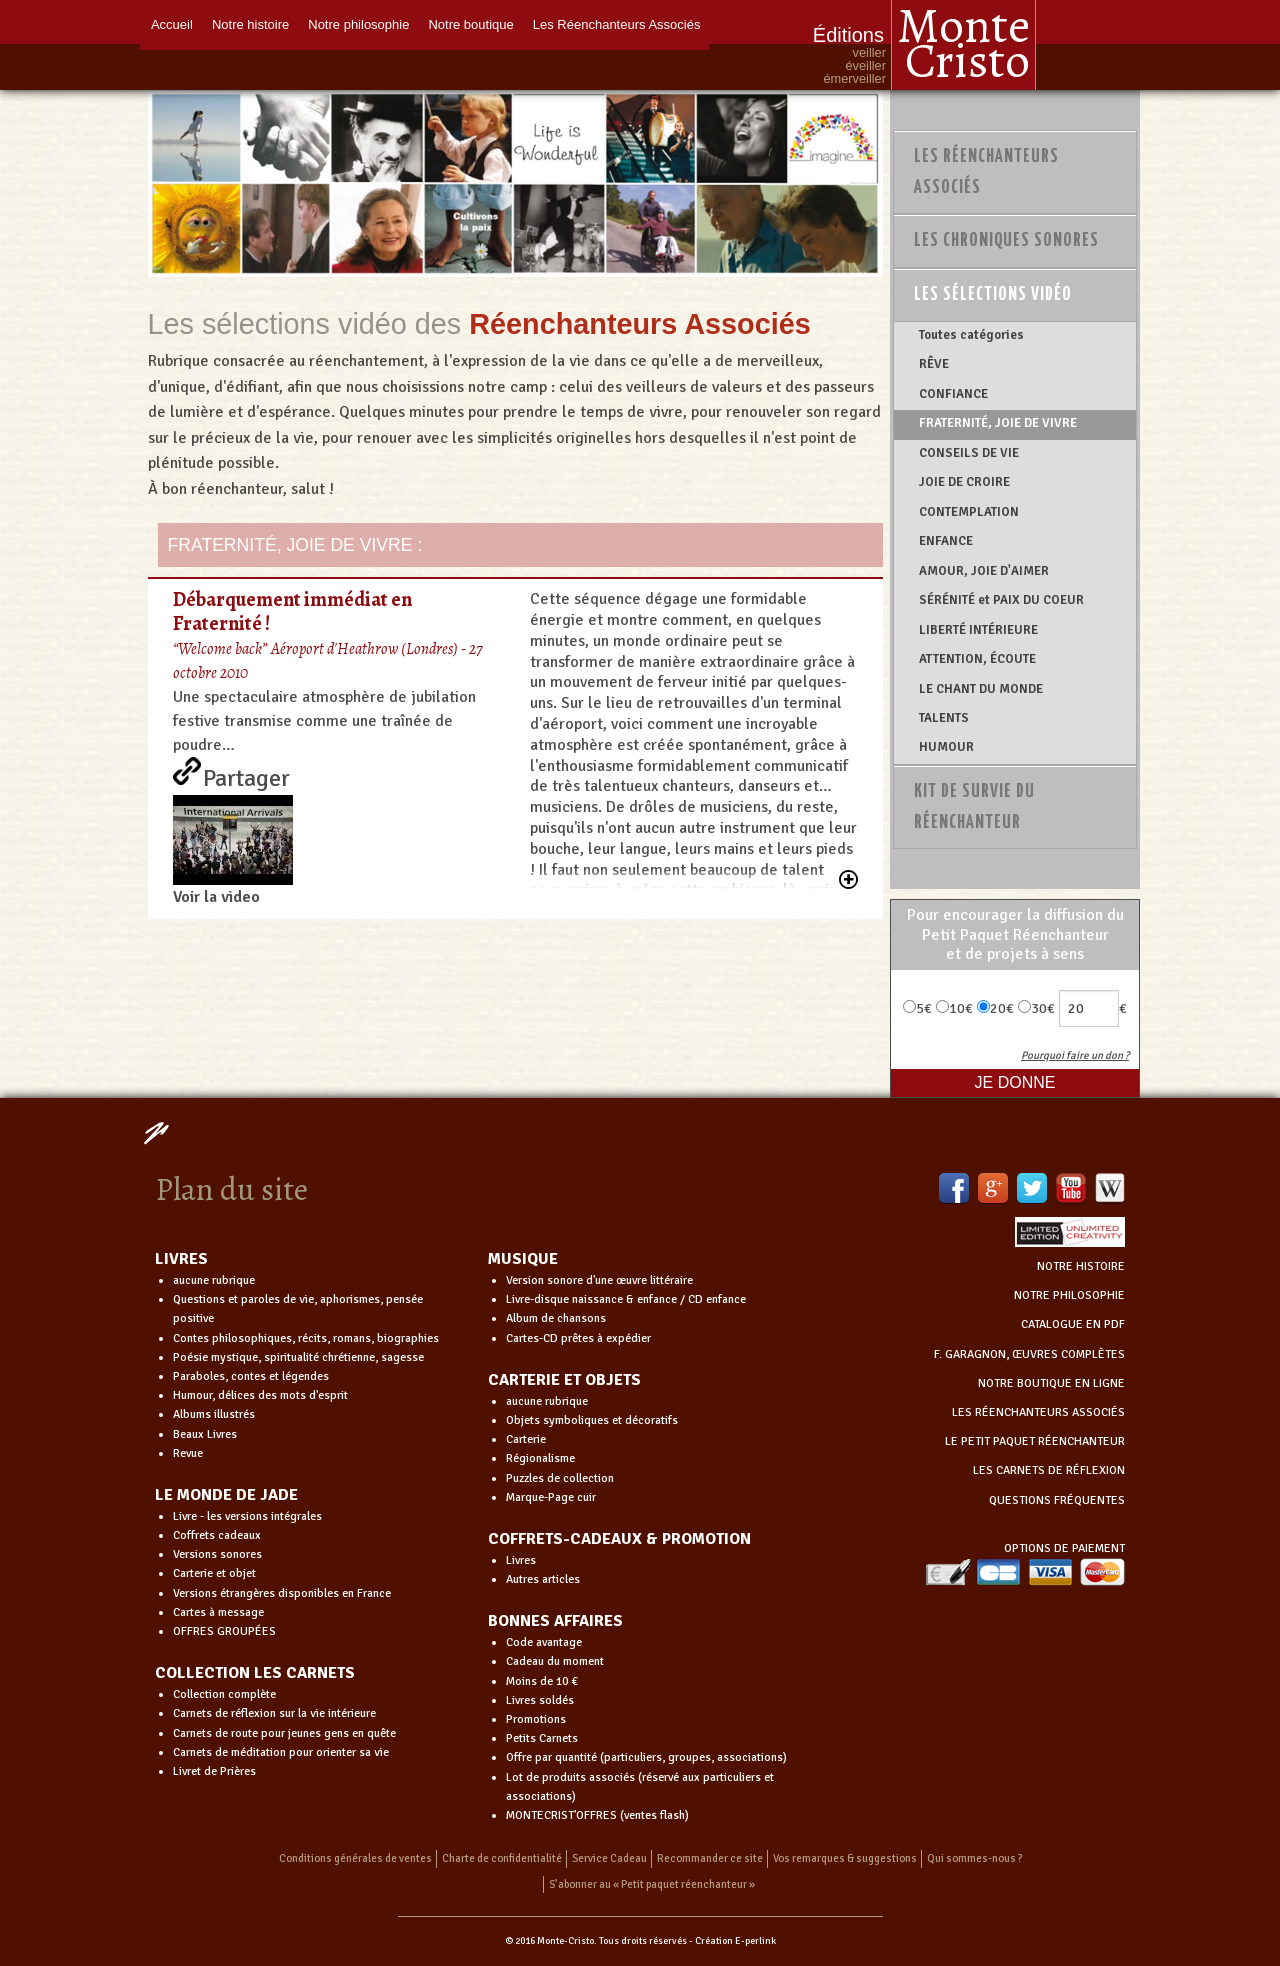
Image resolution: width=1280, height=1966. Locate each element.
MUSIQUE (523, 1259)
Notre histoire (250, 22)
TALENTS (944, 718)
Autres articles (543, 1579)
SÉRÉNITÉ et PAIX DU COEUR (1001, 600)
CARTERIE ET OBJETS (564, 1380)
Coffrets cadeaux (217, 1535)
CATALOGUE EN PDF (1073, 1324)
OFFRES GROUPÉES (224, 1631)
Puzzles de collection (560, 1478)
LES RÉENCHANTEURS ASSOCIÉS (1038, 1412)
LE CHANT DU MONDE (981, 689)
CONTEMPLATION (969, 512)
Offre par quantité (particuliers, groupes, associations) (646, 1757)
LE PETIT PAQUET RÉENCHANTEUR (1035, 1441)
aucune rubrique (214, 1280)
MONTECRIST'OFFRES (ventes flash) (597, 1815)
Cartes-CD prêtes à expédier (578, 1338)
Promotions (536, 1719)
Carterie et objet (214, 1573)
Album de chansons (556, 1318)
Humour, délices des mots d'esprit (260, 1395)
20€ (995, 1008)
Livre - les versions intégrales (247, 1516)
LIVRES (181, 1259)
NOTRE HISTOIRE (1081, 1266)
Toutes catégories (971, 335)
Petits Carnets (542, 1738)
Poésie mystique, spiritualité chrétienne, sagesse (298, 1357)
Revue (188, 1453)
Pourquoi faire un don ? (1075, 1055)
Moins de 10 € (542, 1681)
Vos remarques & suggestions (845, 1858)
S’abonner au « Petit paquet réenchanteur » (652, 1884)
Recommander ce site (710, 1858)
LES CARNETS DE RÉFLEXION (1049, 1470)
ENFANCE (946, 541)
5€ (917, 1008)
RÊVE (934, 364)
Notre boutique (472, 22)
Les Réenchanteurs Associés (620, 22)
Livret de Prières (214, 1771)
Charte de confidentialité (502, 1858)
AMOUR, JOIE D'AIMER (984, 571)
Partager (246, 774)
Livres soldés (540, 1700)
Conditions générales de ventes (355, 1858)
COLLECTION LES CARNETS (255, 1673)
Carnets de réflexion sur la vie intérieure (274, 1713)
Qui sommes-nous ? (975, 1858)
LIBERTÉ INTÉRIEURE (978, 630)
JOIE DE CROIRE (964, 482)
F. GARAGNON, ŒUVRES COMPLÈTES (1029, 1354)
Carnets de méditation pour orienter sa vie (281, 1752)
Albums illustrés (214, 1414)
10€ (954, 1008)
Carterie (526, 1439)
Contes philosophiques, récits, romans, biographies (306, 1338)
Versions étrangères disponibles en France (282, 1593)
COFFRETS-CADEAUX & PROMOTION (619, 1539)
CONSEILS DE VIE (969, 453)
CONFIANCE (953, 394)
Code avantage (544, 1642)
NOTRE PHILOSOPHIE (1069, 1295)
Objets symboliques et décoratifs (592, 1420)
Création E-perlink (735, 1941)
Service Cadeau (609, 1858)
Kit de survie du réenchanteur (974, 807)
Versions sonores (217, 1554)
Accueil (171, 22)
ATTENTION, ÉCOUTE (977, 659)
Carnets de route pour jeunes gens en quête (284, 1733)
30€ (1036, 1008)
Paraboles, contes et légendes (251, 1376)
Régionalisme (540, 1458)
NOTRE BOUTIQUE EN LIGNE (1051, 1383)
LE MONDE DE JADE (226, 1495)
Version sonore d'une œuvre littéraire (599, 1280)
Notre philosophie (359, 22)
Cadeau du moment (555, 1661)
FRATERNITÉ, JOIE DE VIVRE (998, 423)
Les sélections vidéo (993, 295)
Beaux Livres (205, 1434)
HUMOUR (946, 747)
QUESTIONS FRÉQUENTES (1057, 1500)
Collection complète (224, 1694)
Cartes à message (218, 1612)
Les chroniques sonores (1006, 241)
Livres (521, 1560)
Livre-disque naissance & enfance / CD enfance (626, 1299)
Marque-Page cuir (551, 1497)
